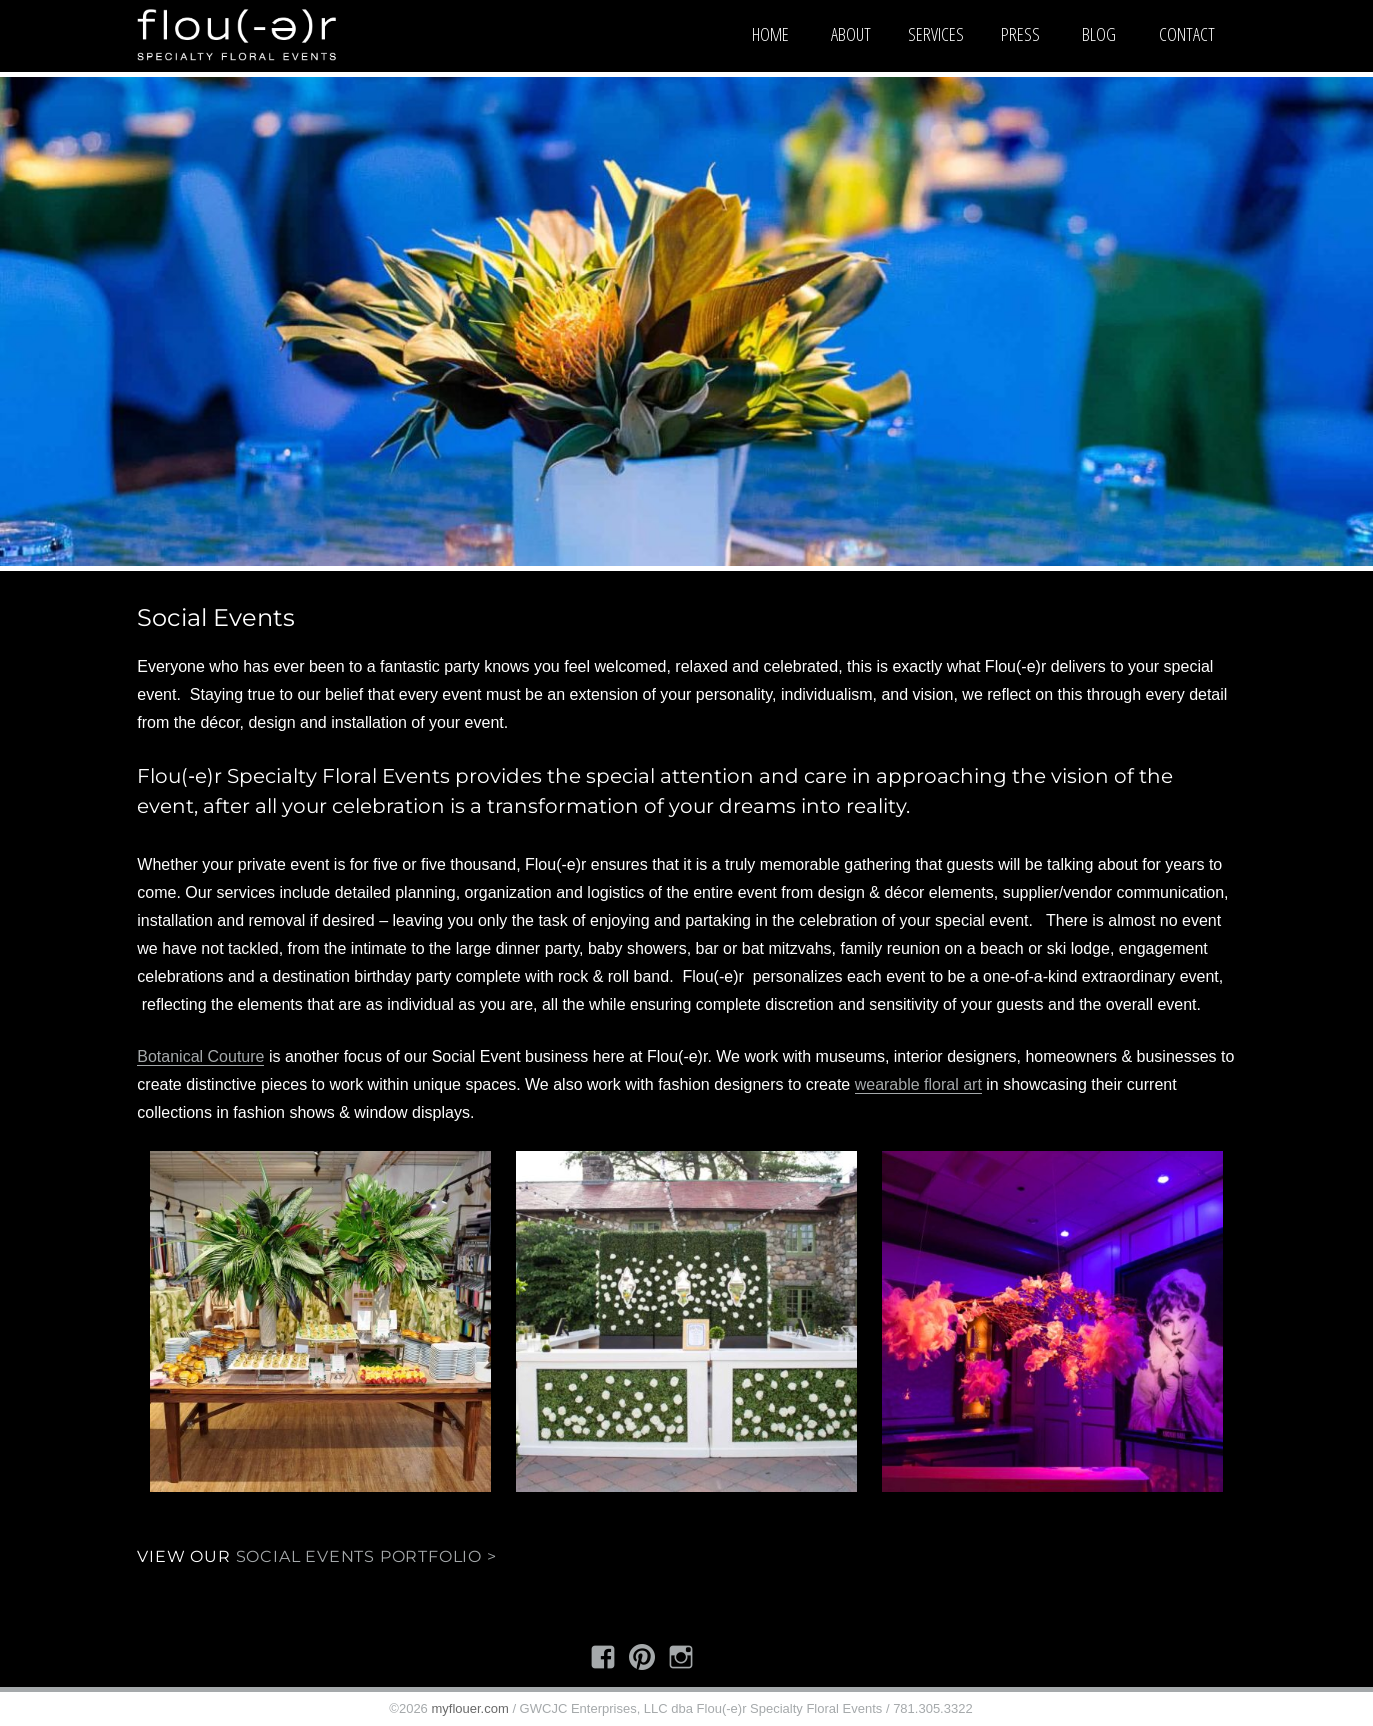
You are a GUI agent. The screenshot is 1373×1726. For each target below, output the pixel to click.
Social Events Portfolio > (366, 1556)
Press (1020, 34)
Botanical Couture (200, 1056)
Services (936, 34)
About (851, 34)
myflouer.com (469, 1708)
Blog (1099, 34)
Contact (1187, 34)
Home (770, 34)
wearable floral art (918, 1084)
